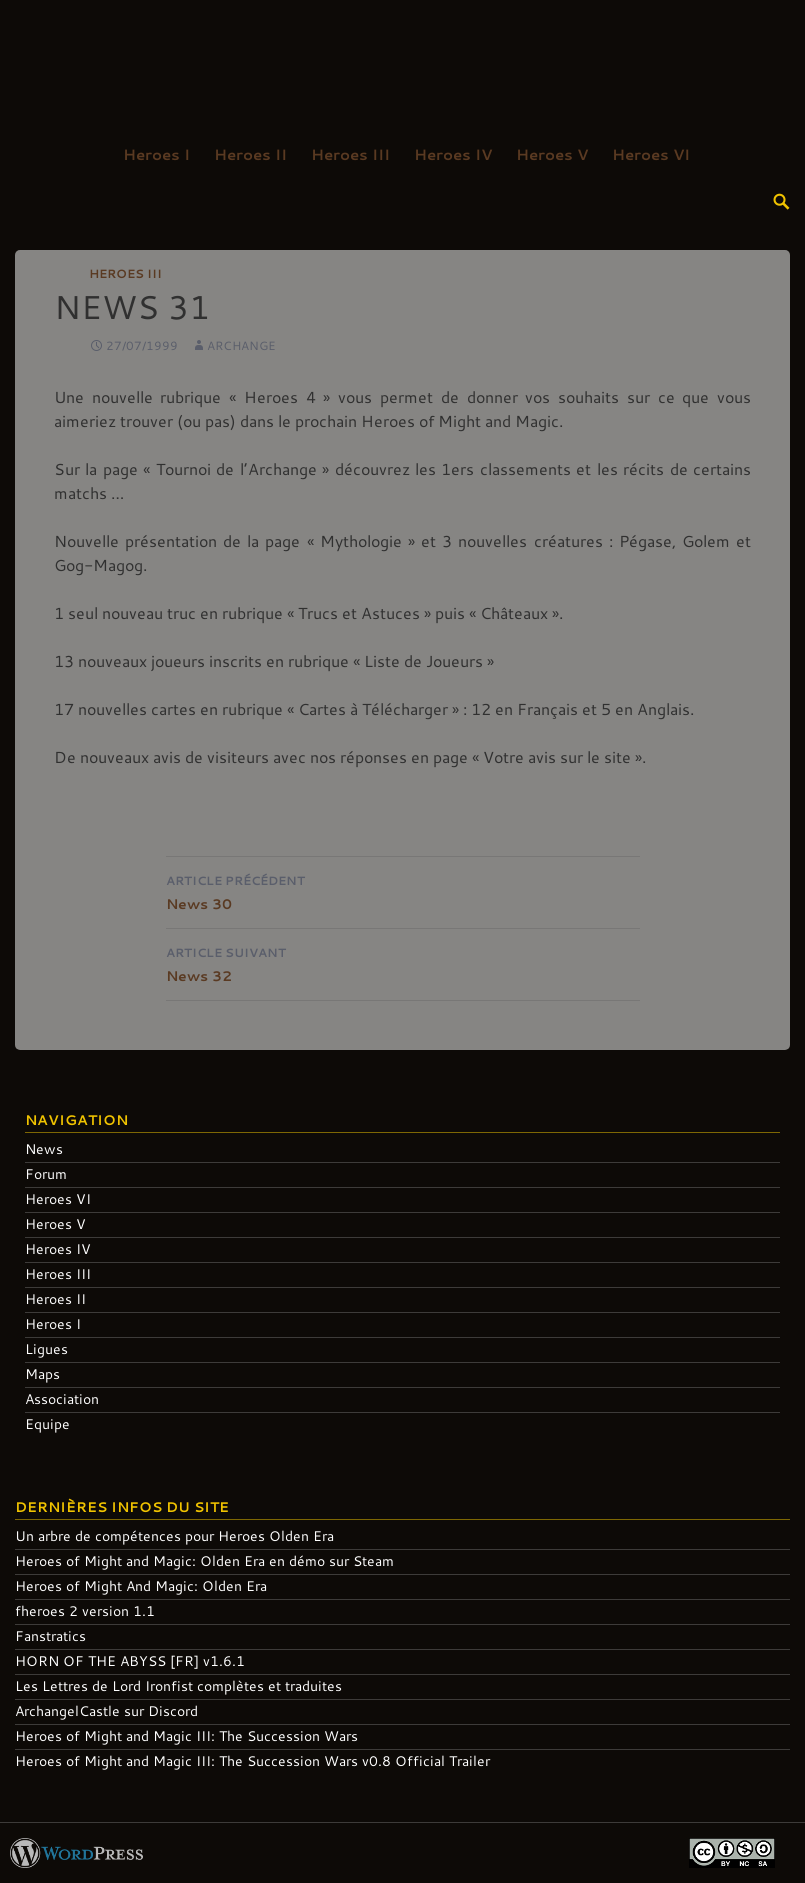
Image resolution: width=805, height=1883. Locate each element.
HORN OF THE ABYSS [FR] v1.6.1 (130, 1660)
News (44, 1148)
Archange (241, 345)
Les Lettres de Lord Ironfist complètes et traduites (178, 1685)
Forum (46, 1173)
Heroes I (156, 154)
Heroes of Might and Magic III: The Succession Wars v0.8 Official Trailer (252, 1760)
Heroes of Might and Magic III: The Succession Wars (186, 1735)
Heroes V (552, 154)
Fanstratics (50, 1635)
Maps (42, 1373)
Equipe (47, 1423)
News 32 (403, 962)
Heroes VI (651, 154)
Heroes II (250, 154)
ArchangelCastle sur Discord (106, 1710)
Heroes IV (453, 154)
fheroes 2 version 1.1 (85, 1610)
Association (62, 1398)
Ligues (46, 1348)
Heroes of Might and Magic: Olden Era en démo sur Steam (204, 1560)
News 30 (403, 890)
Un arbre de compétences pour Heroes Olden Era (174, 1535)
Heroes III (350, 154)
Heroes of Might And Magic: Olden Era (141, 1585)
